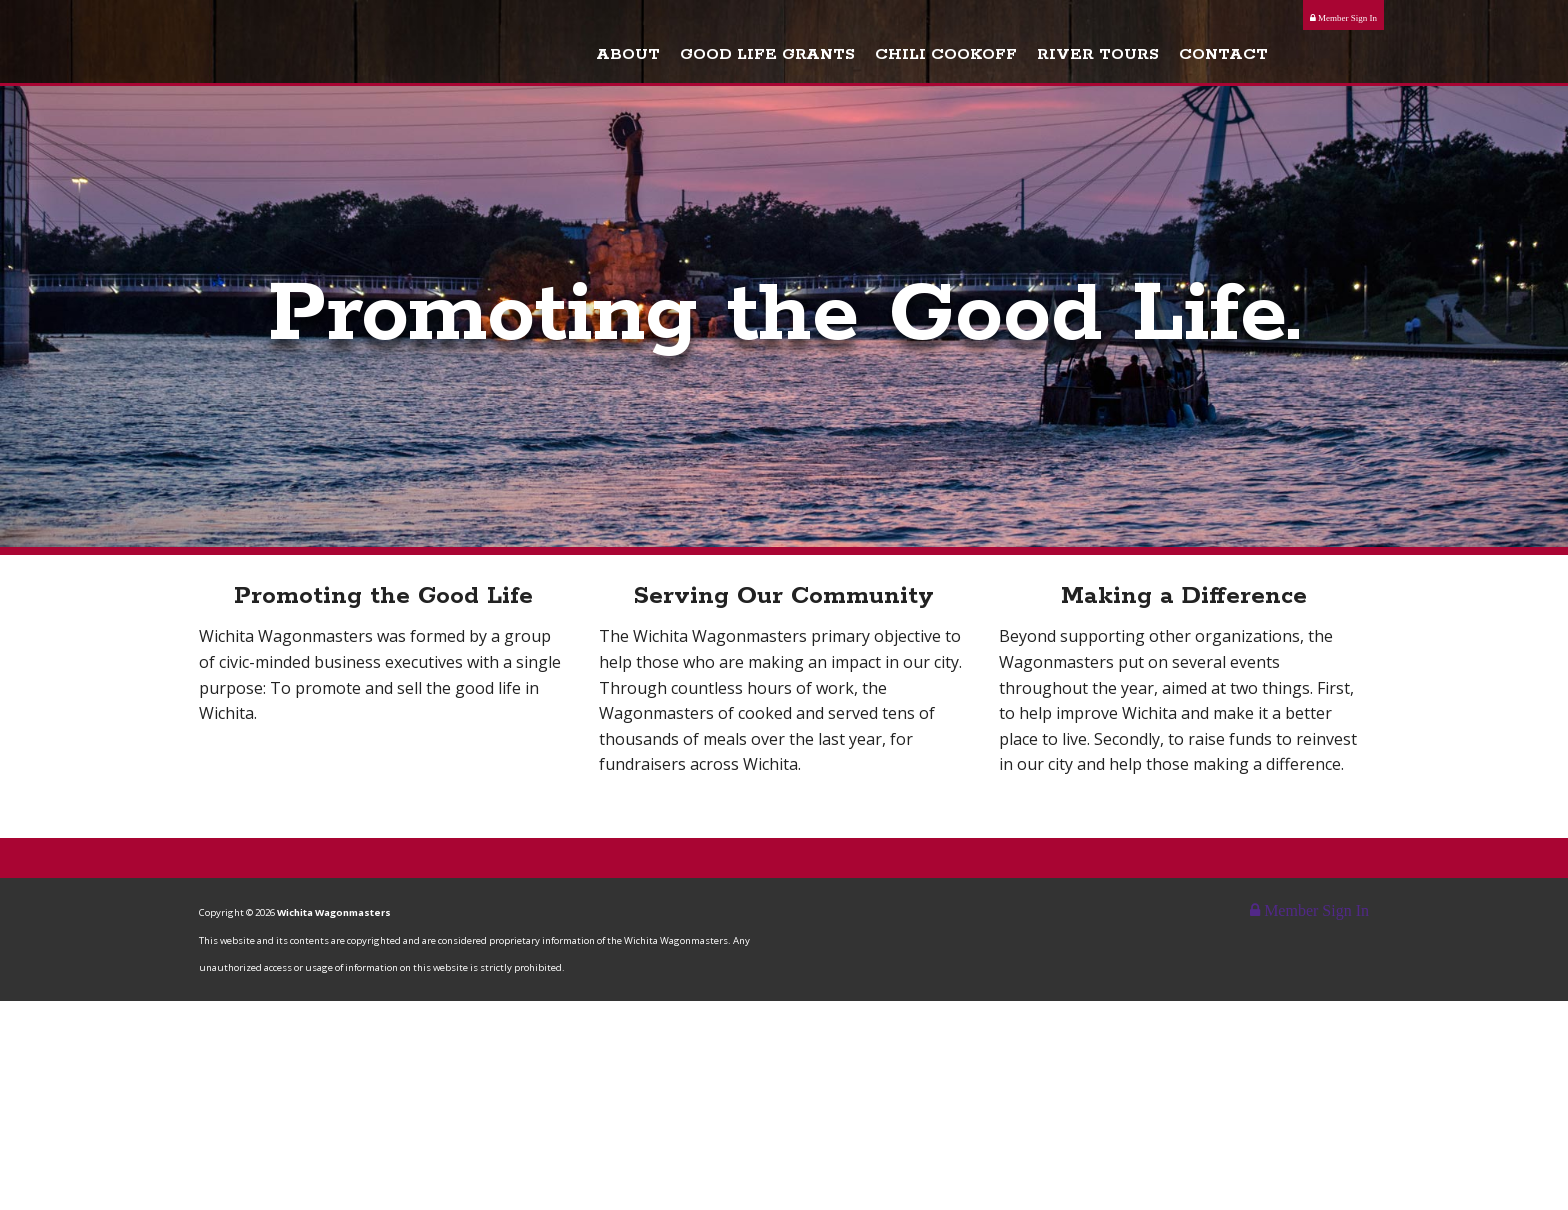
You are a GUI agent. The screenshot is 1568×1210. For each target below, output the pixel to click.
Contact (1304, 59)
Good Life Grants (848, 59)
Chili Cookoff (1027, 59)
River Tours (1179, 59)
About (709, 59)
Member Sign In (1343, 18)
